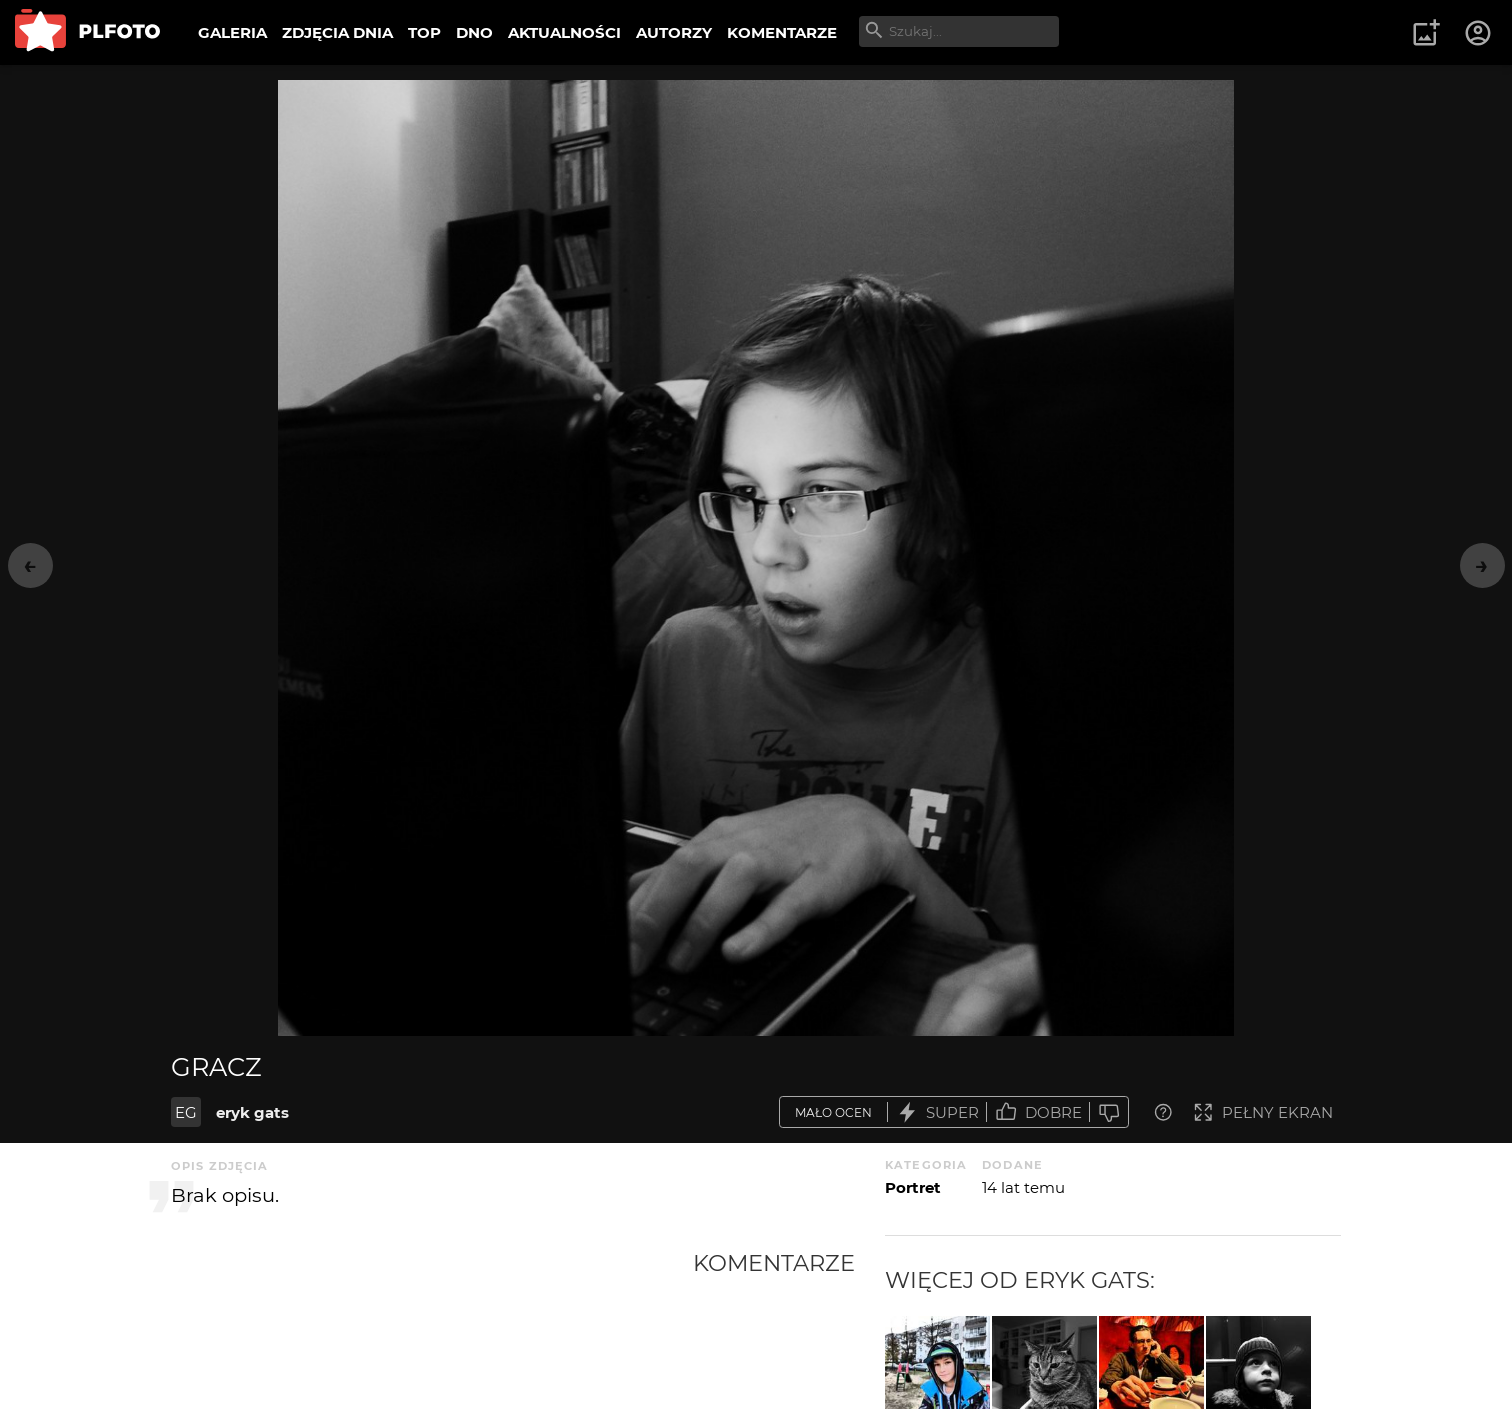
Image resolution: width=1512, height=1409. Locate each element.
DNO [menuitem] (474, 32)
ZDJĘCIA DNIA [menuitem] (337, 32)
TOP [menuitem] (424, 32)
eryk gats (252, 1112)
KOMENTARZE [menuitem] (782, 32)
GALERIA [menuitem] (232, 32)
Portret (913, 1187)
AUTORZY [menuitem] (674, 32)
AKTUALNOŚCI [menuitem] (564, 32)
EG (186, 1112)
